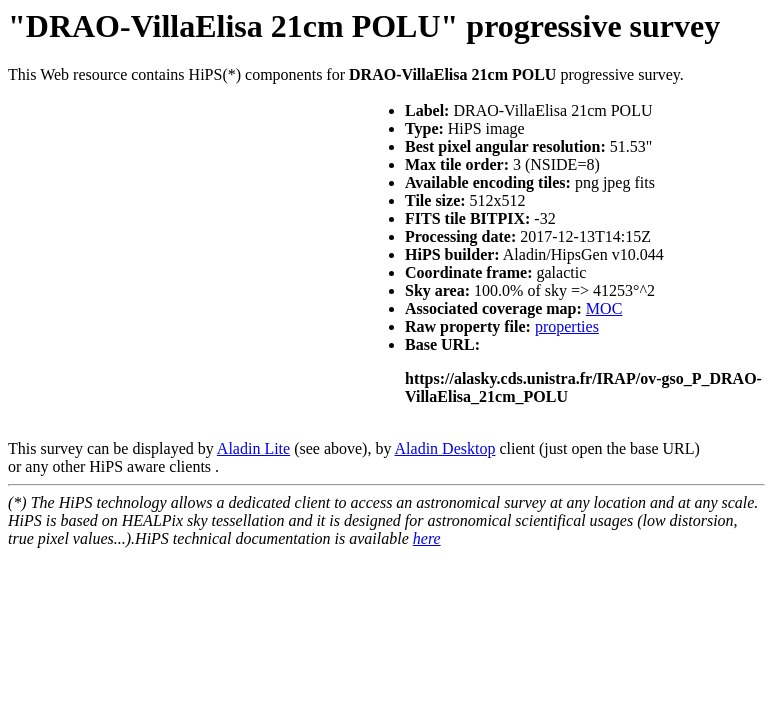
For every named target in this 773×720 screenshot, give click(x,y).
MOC (604, 308)
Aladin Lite (253, 448)
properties (567, 326)
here (427, 538)
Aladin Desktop (445, 448)
